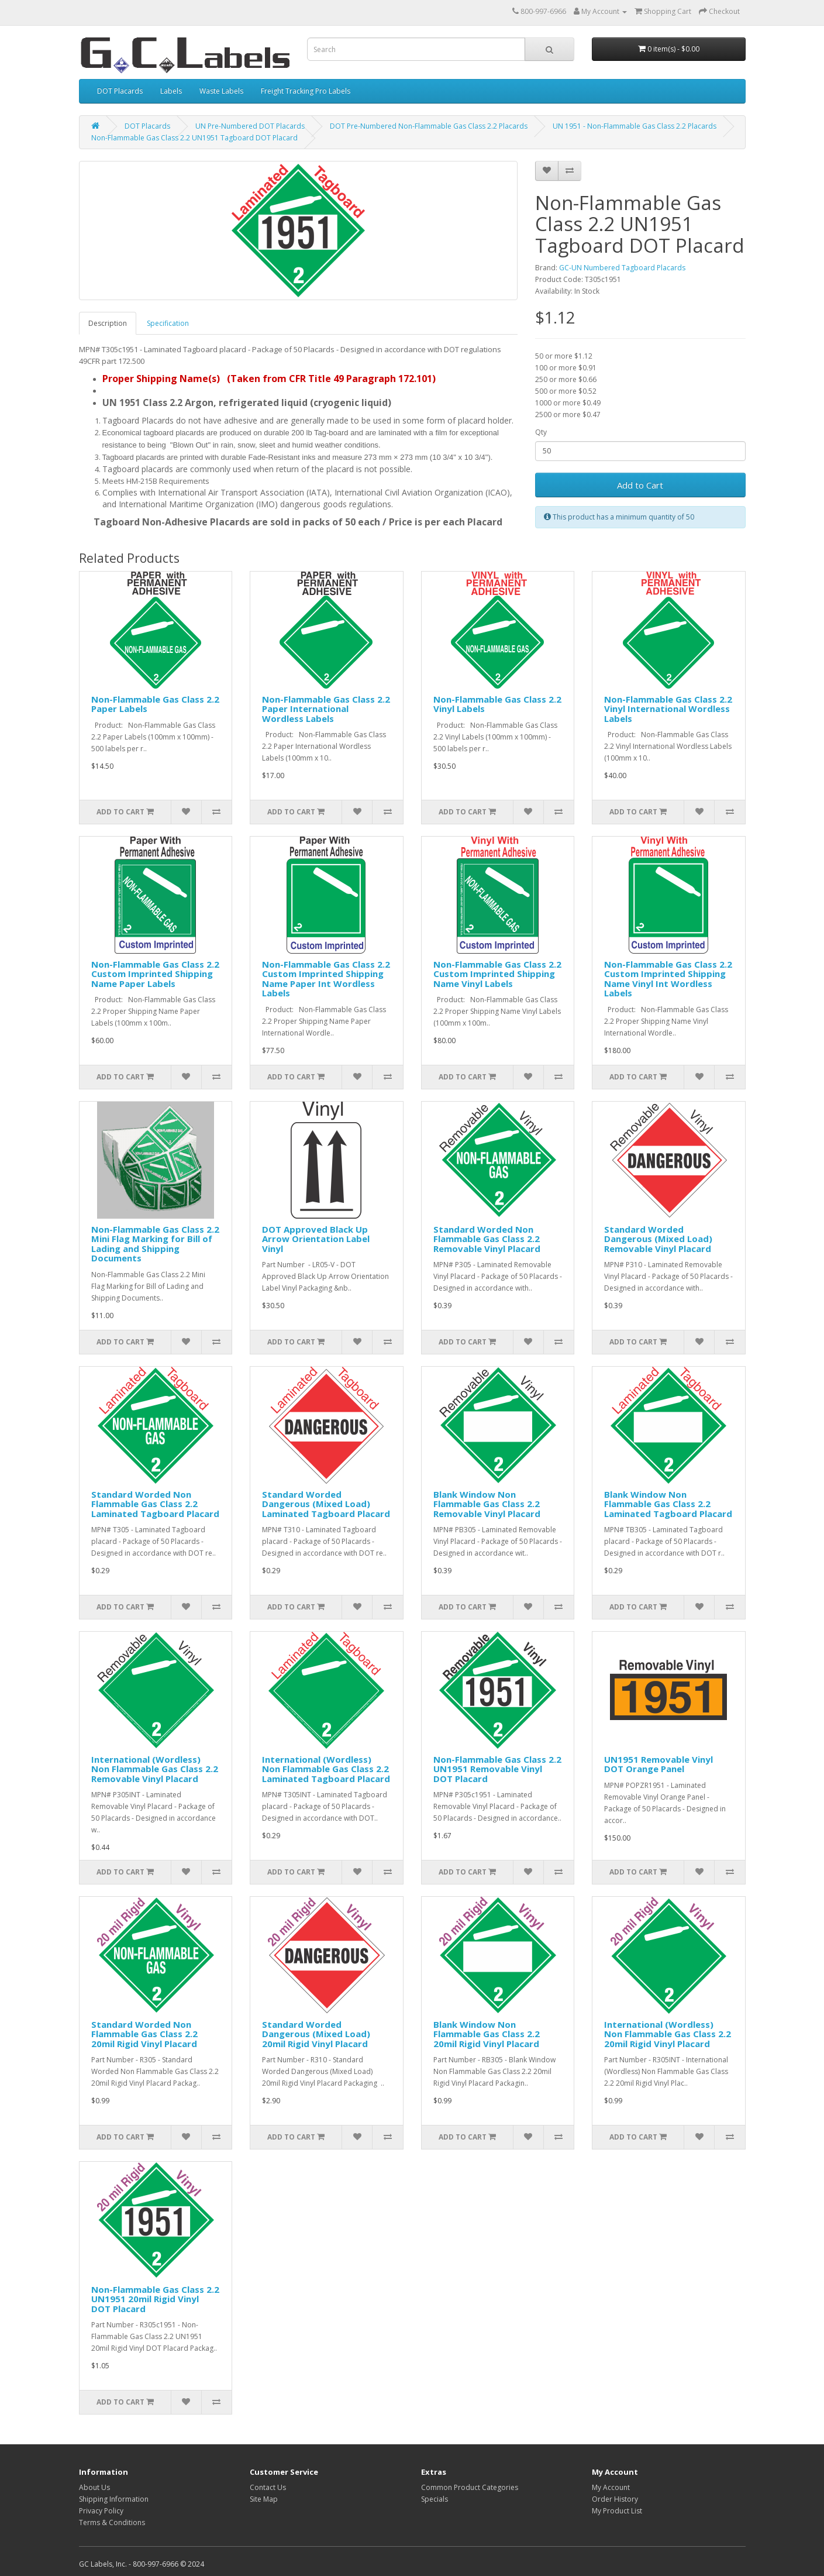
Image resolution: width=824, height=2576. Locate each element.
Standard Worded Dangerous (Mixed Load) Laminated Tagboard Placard (326, 1503)
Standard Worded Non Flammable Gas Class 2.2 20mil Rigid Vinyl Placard (144, 2033)
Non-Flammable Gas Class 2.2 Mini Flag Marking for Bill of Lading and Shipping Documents (155, 1243)
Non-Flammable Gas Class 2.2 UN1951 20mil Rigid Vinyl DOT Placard (155, 2298)
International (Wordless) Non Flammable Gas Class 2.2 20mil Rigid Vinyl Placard (667, 2033)
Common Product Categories (469, 2487)
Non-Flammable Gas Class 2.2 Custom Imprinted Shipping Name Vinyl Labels (497, 973)
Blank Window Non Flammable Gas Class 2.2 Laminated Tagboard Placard (668, 1503)
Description (107, 323)
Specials (434, 2499)
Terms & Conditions (112, 2522)
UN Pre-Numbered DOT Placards (250, 126)
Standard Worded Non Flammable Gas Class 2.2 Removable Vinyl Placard (486, 1238)
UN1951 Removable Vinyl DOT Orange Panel (658, 1764)
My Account (611, 2487)
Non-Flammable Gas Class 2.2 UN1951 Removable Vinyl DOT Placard (497, 1768)
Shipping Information (114, 2499)
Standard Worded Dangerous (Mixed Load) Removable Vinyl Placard (658, 1238)
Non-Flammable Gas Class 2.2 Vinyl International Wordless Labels (668, 708)
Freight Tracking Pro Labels (305, 91)
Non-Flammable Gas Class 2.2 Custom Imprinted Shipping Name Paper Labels (155, 973)
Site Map (264, 2499)
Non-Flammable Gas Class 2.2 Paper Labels (155, 704)
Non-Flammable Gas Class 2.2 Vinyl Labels (497, 704)
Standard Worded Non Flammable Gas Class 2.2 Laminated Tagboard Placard (155, 1503)
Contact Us (268, 2487)
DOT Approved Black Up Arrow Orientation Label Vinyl (316, 1238)
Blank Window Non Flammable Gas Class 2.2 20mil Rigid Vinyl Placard (486, 2033)
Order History (615, 2499)
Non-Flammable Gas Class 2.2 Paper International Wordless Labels (326, 708)
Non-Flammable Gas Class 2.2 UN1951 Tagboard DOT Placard (194, 138)
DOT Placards (120, 91)
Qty (541, 432)
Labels (171, 91)
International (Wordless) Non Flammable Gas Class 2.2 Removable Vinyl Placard (154, 1768)
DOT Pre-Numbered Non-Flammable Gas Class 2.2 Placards (429, 126)
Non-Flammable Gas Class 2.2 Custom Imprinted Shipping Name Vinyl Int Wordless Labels (668, 978)
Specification (168, 323)
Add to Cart (640, 485)
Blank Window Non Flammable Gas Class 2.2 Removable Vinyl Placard (486, 1503)
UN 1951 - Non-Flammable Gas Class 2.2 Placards (634, 126)
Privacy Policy (101, 2511)
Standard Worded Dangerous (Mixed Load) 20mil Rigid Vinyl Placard (316, 2033)
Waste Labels (221, 91)
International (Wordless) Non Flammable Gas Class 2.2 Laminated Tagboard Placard (326, 1768)
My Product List (617, 2511)
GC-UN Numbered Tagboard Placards (622, 268)
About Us (94, 2487)
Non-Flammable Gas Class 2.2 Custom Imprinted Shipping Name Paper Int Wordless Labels (326, 978)
